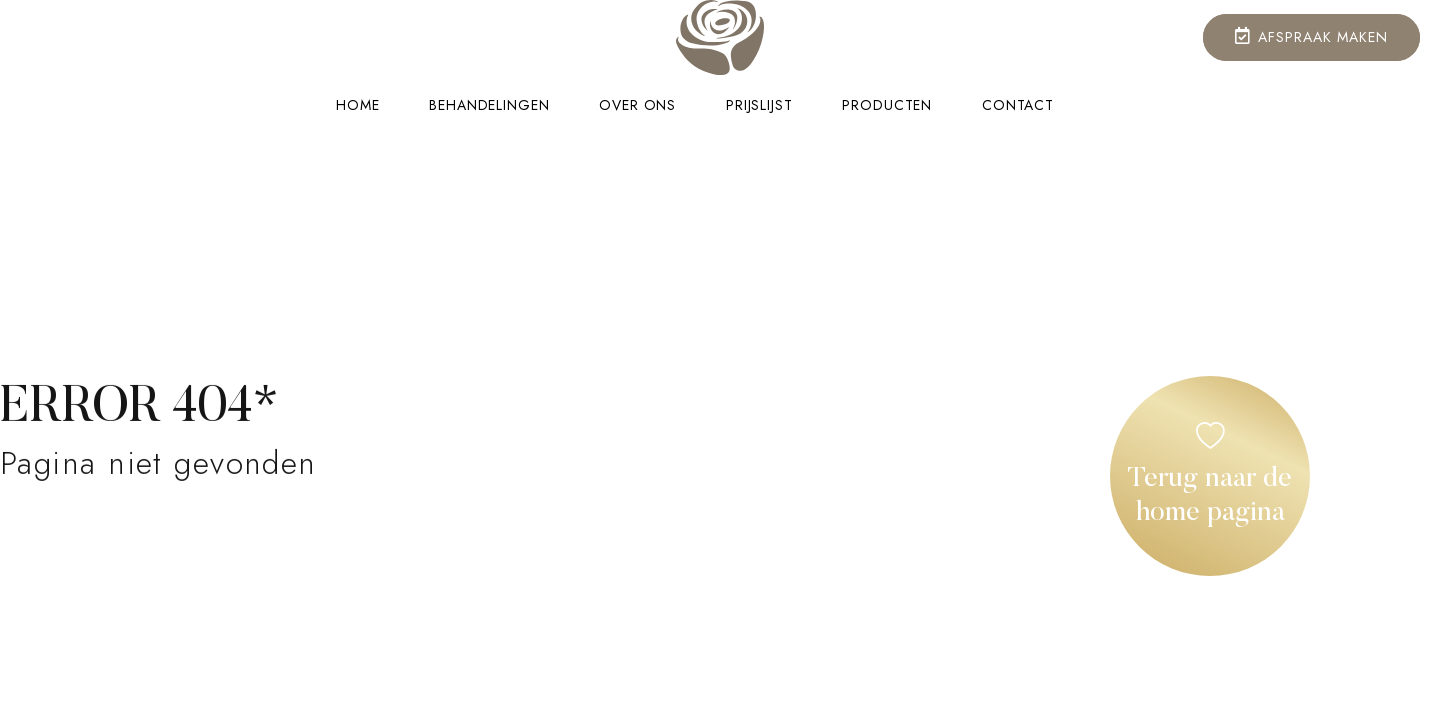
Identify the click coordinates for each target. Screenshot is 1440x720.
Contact (1018, 105)
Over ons (637, 105)
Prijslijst (759, 105)
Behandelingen (489, 105)
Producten (887, 105)
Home (357, 105)
